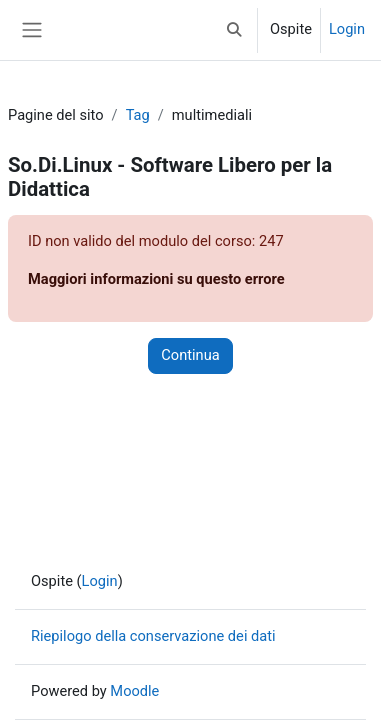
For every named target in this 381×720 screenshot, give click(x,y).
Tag (138, 115)
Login (347, 29)
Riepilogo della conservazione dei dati (153, 636)
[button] (235, 30)
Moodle (134, 691)
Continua (190, 355)
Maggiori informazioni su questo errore (156, 279)
